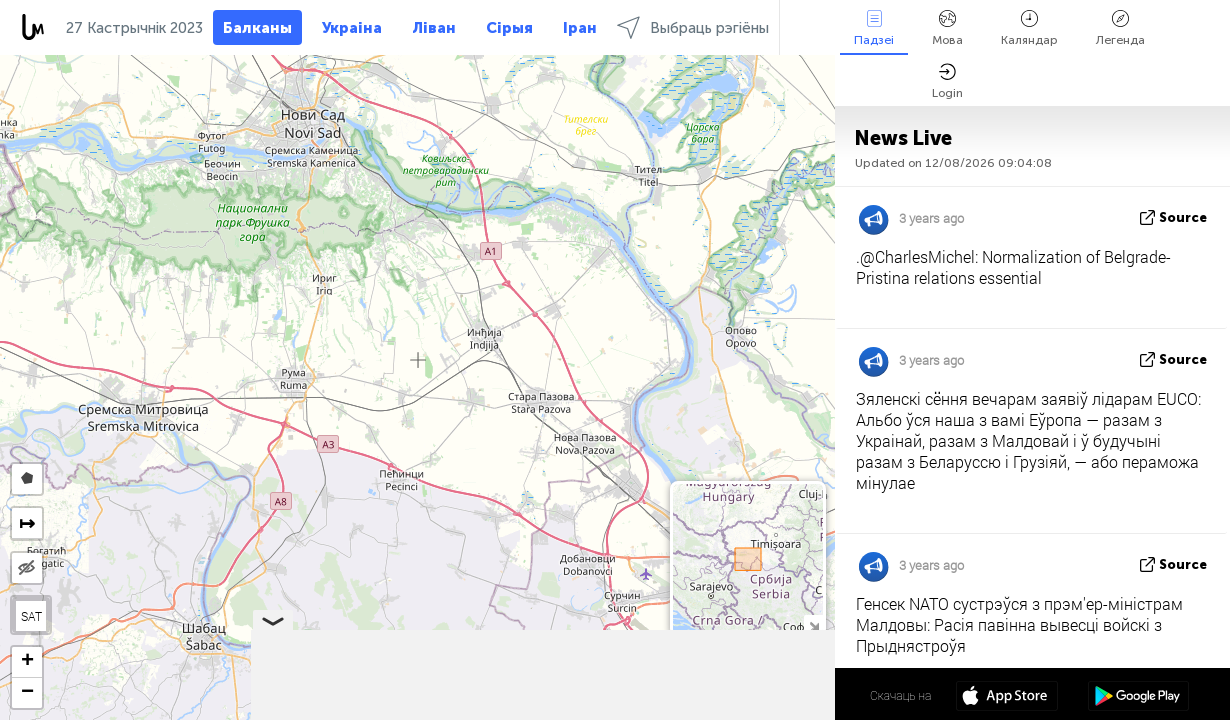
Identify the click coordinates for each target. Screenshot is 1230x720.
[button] (27, 662)
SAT (31, 616)
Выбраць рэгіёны (693, 27)
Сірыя (509, 28)
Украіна (352, 28)
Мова (947, 28)
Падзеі (874, 28)
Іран (580, 28)
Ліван (434, 28)
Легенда (1120, 28)
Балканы (257, 28)
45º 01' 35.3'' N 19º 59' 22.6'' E (756, 695)
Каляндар (1029, 28)
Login (947, 81)
